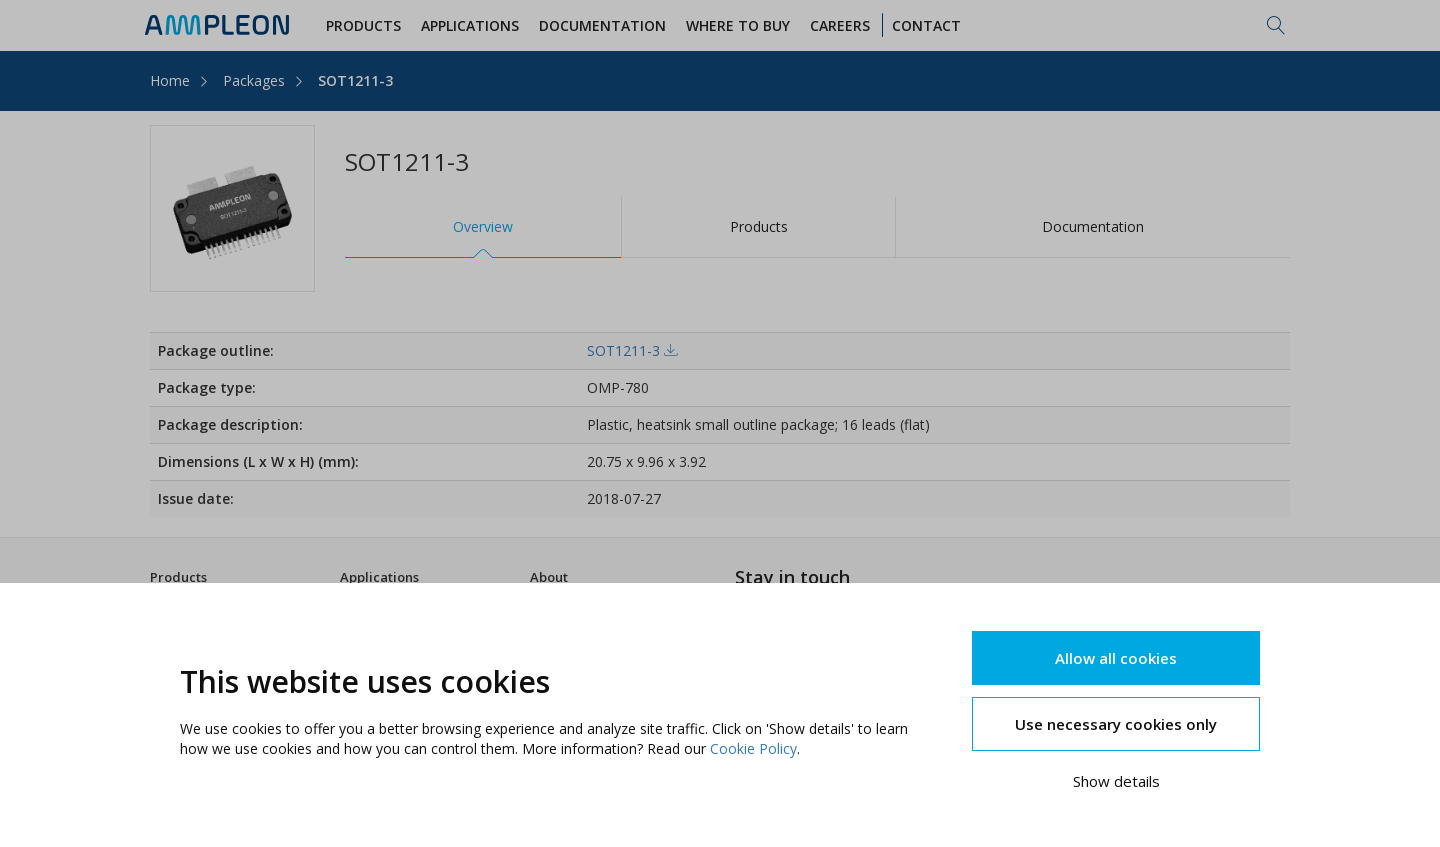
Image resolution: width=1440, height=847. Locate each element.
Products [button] (363, 25)
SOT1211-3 (355, 80)
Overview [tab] (483, 226)
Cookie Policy (753, 748)
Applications (379, 577)
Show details (1116, 781)
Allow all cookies (1116, 658)
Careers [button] (840, 25)
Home (170, 80)
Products (178, 577)
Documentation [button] (602, 25)
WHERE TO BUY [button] (738, 25)
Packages (254, 80)
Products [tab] (759, 226)
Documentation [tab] (1093, 226)
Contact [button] (926, 25)
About (549, 577)
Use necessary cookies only (1116, 724)
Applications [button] (470, 25)
